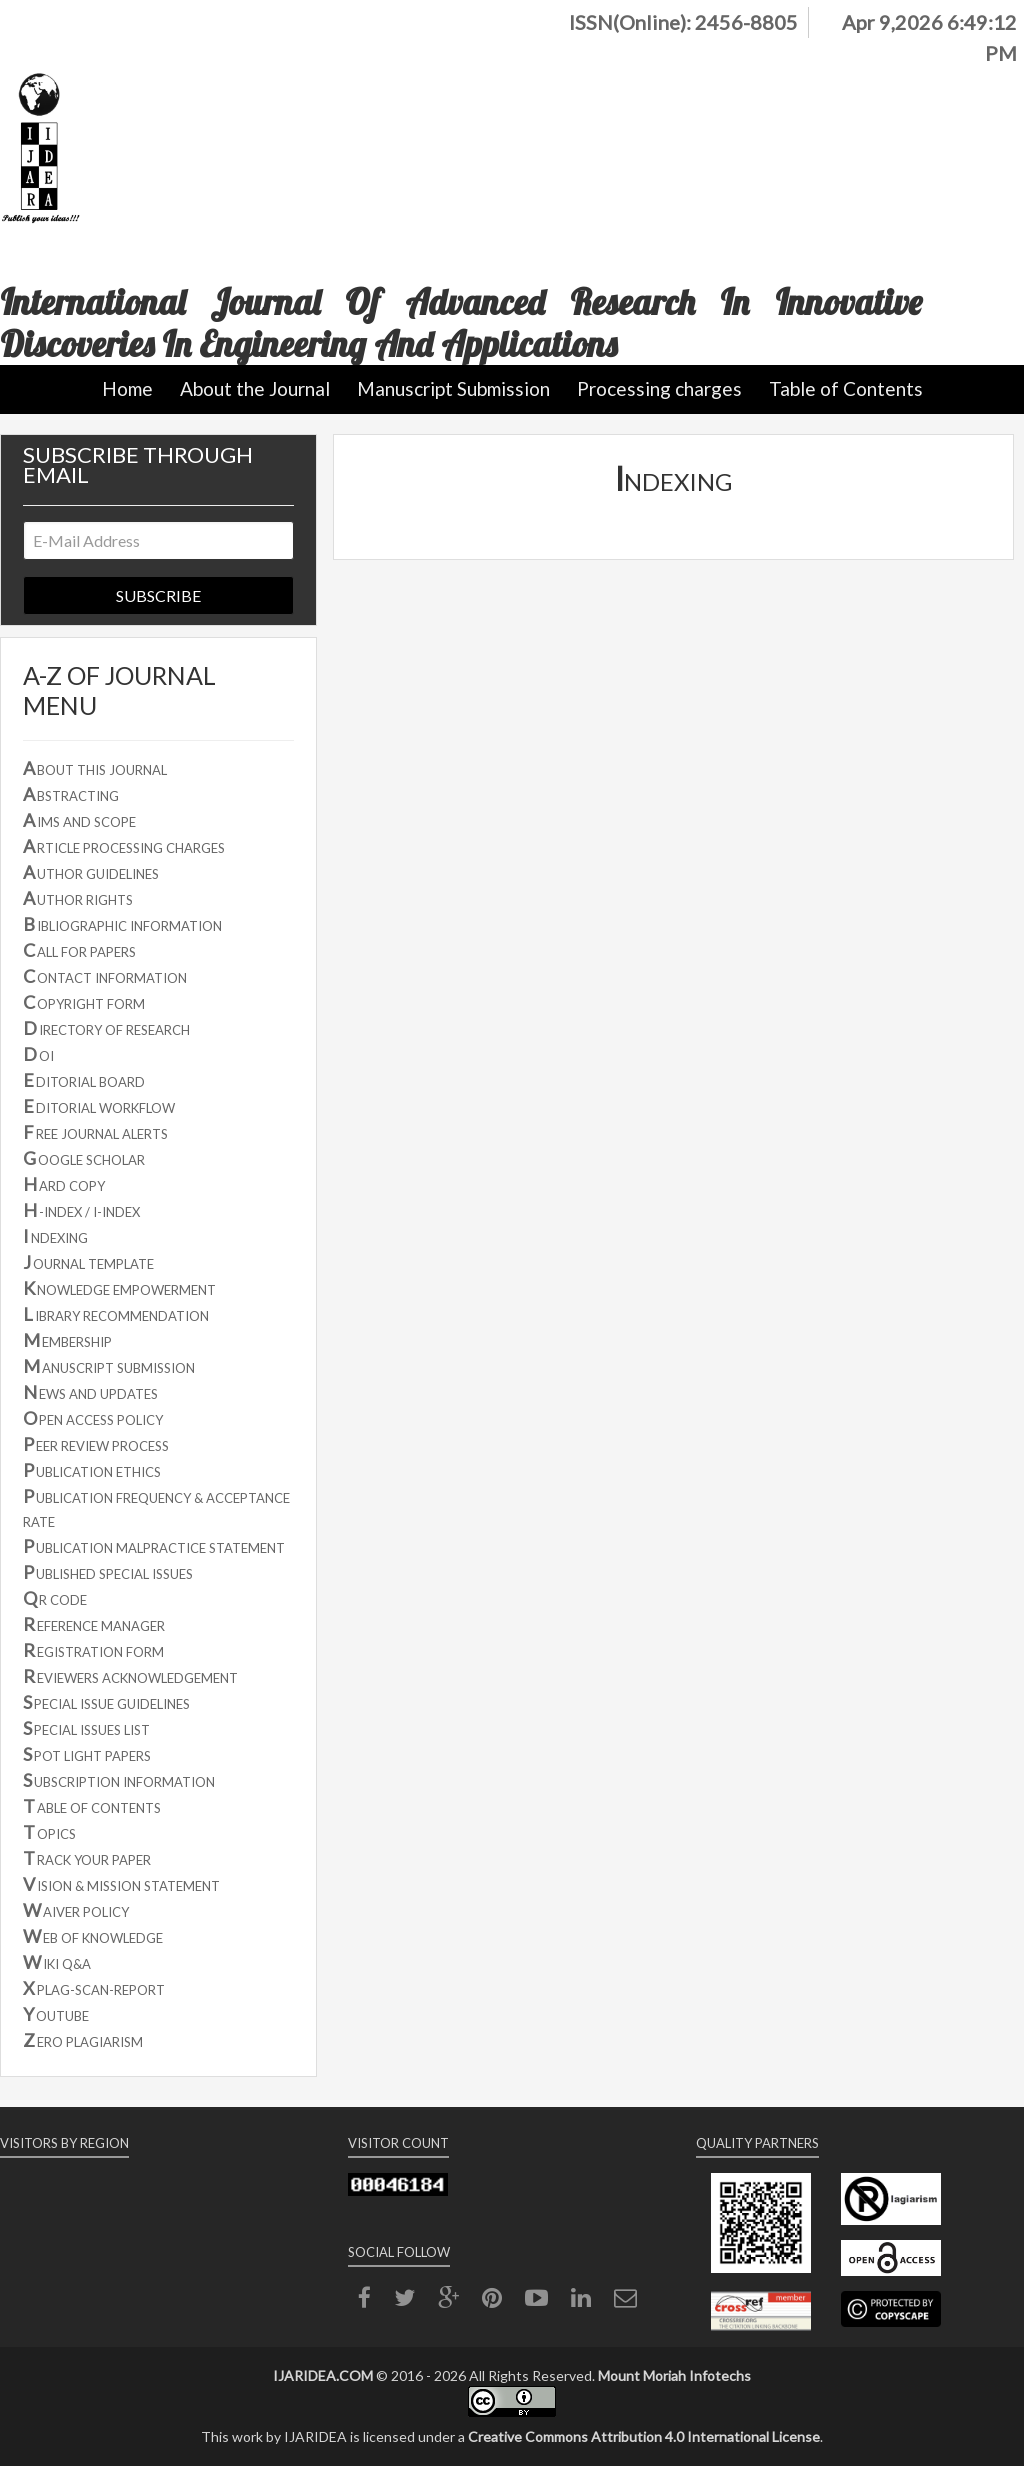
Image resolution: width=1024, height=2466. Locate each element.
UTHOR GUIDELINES (91, 872)
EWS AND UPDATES (90, 1392)
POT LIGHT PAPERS (87, 1754)
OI (38, 1054)
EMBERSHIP (67, 1340)
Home (127, 388)
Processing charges (659, 388)
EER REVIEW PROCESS (96, 1444)
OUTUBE (56, 2014)
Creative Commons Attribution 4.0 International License (644, 2436)
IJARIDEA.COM (323, 2375)
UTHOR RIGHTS (78, 898)
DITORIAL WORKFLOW (99, 1106)
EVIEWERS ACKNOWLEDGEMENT (130, 1676)
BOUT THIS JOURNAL (95, 768)
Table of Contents (846, 388)
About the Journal (255, 388)
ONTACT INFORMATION (105, 976)
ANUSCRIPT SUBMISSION (109, 1366)
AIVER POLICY (76, 1910)
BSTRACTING (71, 794)
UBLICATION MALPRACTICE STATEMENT (154, 1546)
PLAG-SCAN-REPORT (94, 1988)
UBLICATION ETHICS (92, 1470)
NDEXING (55, 1236)
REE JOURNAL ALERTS (95, 1132)
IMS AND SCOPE (79, 820)
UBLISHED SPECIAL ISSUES (108, 1572)
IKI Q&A (57, 1962)
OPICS (49, 1832)
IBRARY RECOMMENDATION (116, 1314)
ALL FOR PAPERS (79, 950)
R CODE (55, 1598)
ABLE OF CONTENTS (92, 1806)
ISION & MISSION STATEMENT (121, 1884)
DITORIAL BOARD (84, 1080)
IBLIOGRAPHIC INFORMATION (122, 924)
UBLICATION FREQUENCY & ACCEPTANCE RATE (156, 1507)
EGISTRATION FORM (93, 1650)
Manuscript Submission (453, 388)
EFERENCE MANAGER (94, 1624)
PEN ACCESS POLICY (93, 1418)
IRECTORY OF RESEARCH (106, 1028)
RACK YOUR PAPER (87, 1858)
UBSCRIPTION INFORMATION (119, 1780)
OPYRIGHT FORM (84, 1002)
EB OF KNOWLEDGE (93, 1936)
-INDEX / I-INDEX (81, 1210)
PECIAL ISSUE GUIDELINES (106, 1702)
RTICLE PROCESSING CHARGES (124, 846)
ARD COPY (64, 1184)
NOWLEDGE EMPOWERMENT (119, 1288)
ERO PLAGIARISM (83, 2040)
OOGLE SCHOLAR (84, 1158)
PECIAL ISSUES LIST (86, 1728)
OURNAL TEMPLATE (88, 1262)
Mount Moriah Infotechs (674, 2375)
